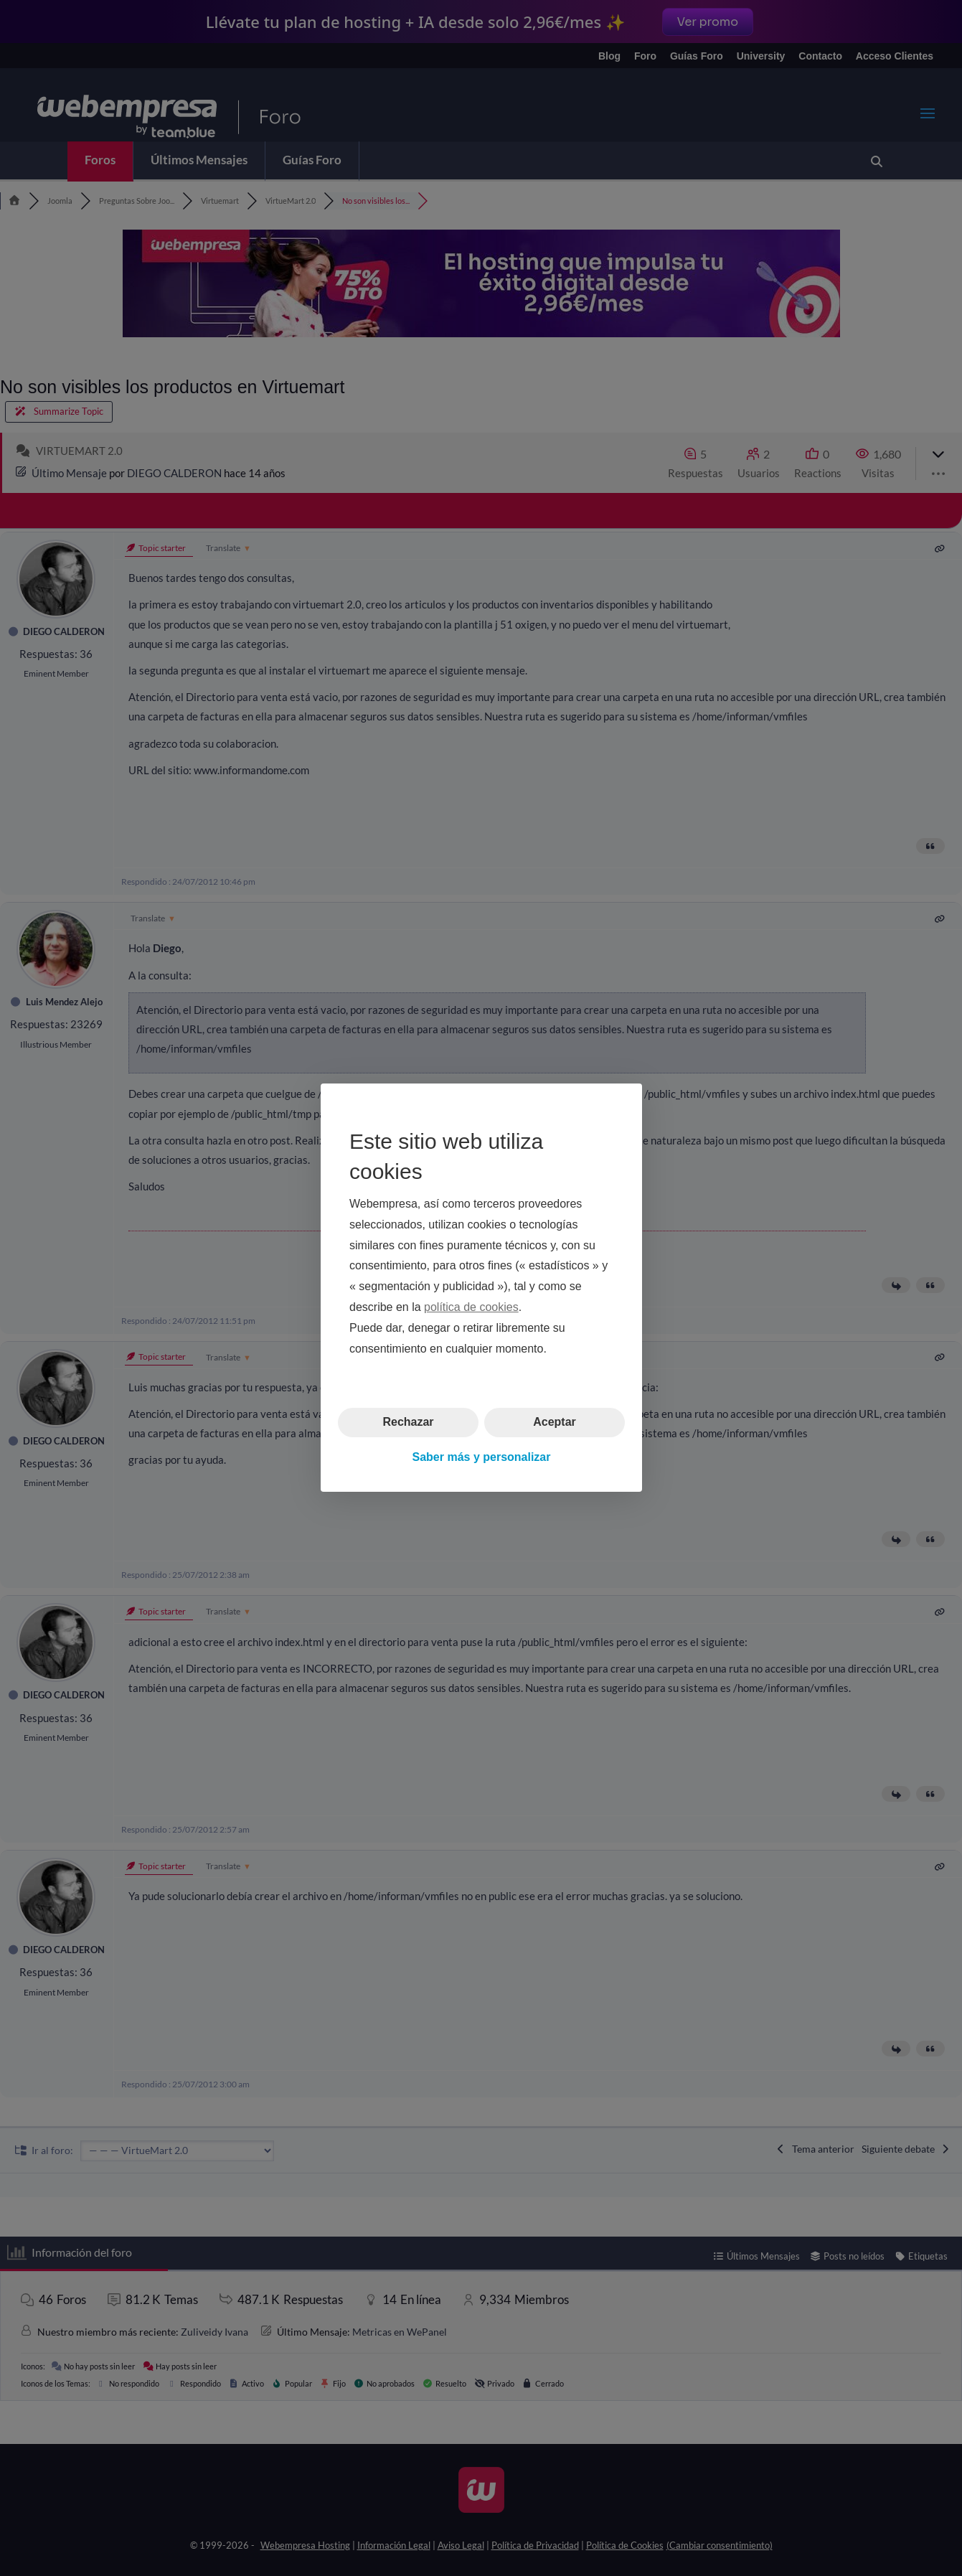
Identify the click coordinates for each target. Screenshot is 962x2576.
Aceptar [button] (554, 1422)
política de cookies (471, 1307)
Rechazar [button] (407, 1422)
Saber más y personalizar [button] (481, 1457)
